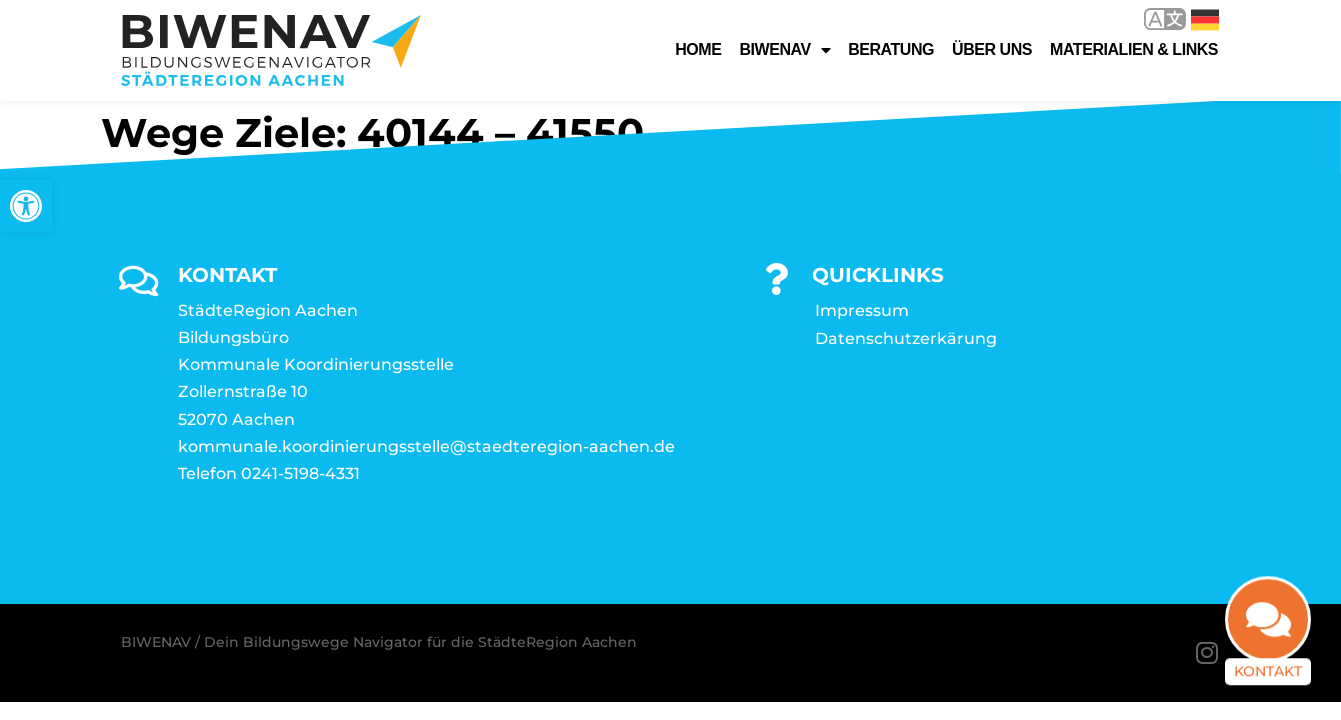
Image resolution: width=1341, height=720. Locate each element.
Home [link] (698, 49)
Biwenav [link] (784, 50)
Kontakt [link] (1268, 677)
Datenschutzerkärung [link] (906, 338)
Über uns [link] (992, 49)
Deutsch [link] (1205, 20)
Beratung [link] (891, 49)
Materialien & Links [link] (1134, 49)
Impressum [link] (862, 310)
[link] (26, 206)
